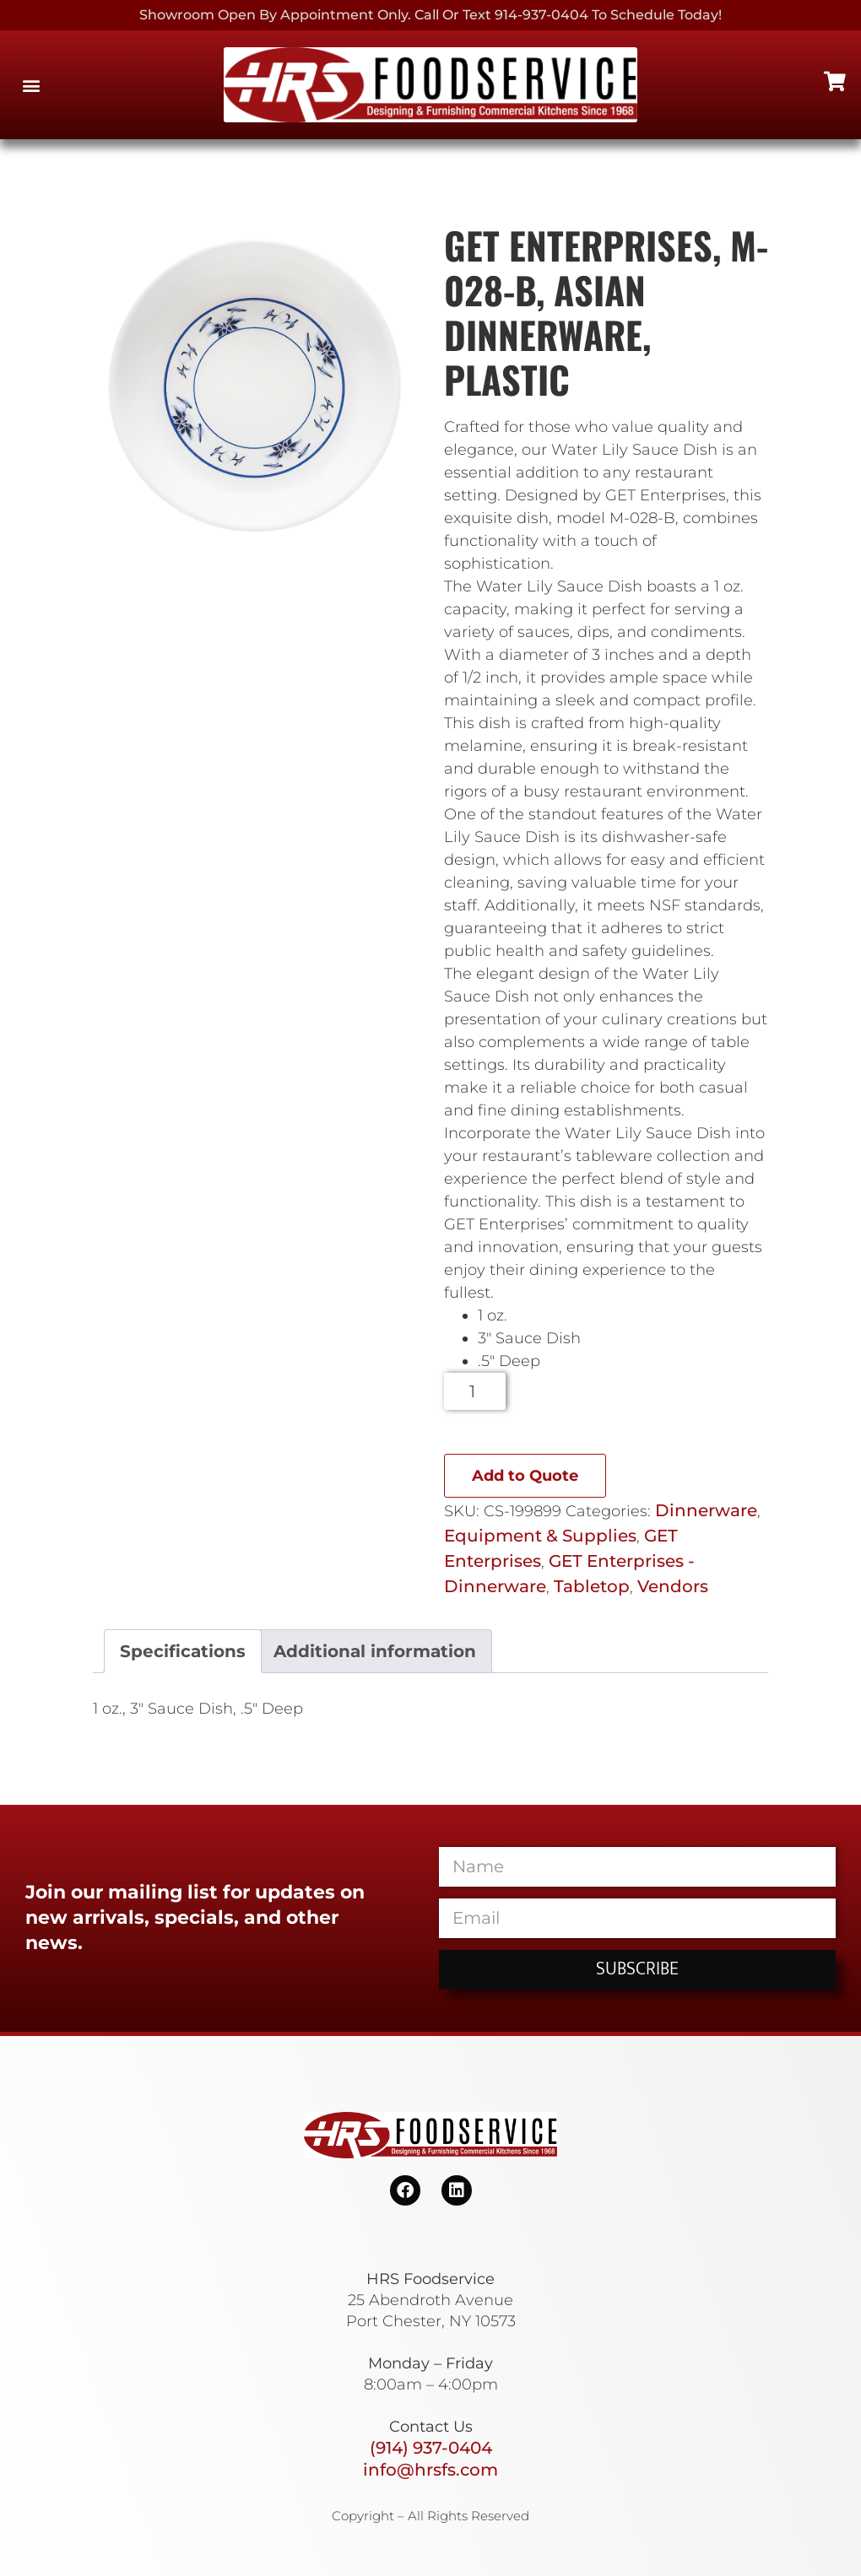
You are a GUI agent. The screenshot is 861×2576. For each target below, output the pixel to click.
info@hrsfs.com (430, 2470)
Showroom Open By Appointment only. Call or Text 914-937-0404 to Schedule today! (430, 15)
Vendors (672, 1586)
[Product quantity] (475, 1391)
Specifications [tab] (183, 1651)
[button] (31, 85)
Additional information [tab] (374, 1651)
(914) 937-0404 (431, 2448)
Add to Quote (525, 1475)
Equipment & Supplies (540, 1536)
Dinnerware (706, 1510)
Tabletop (592, 1586)
